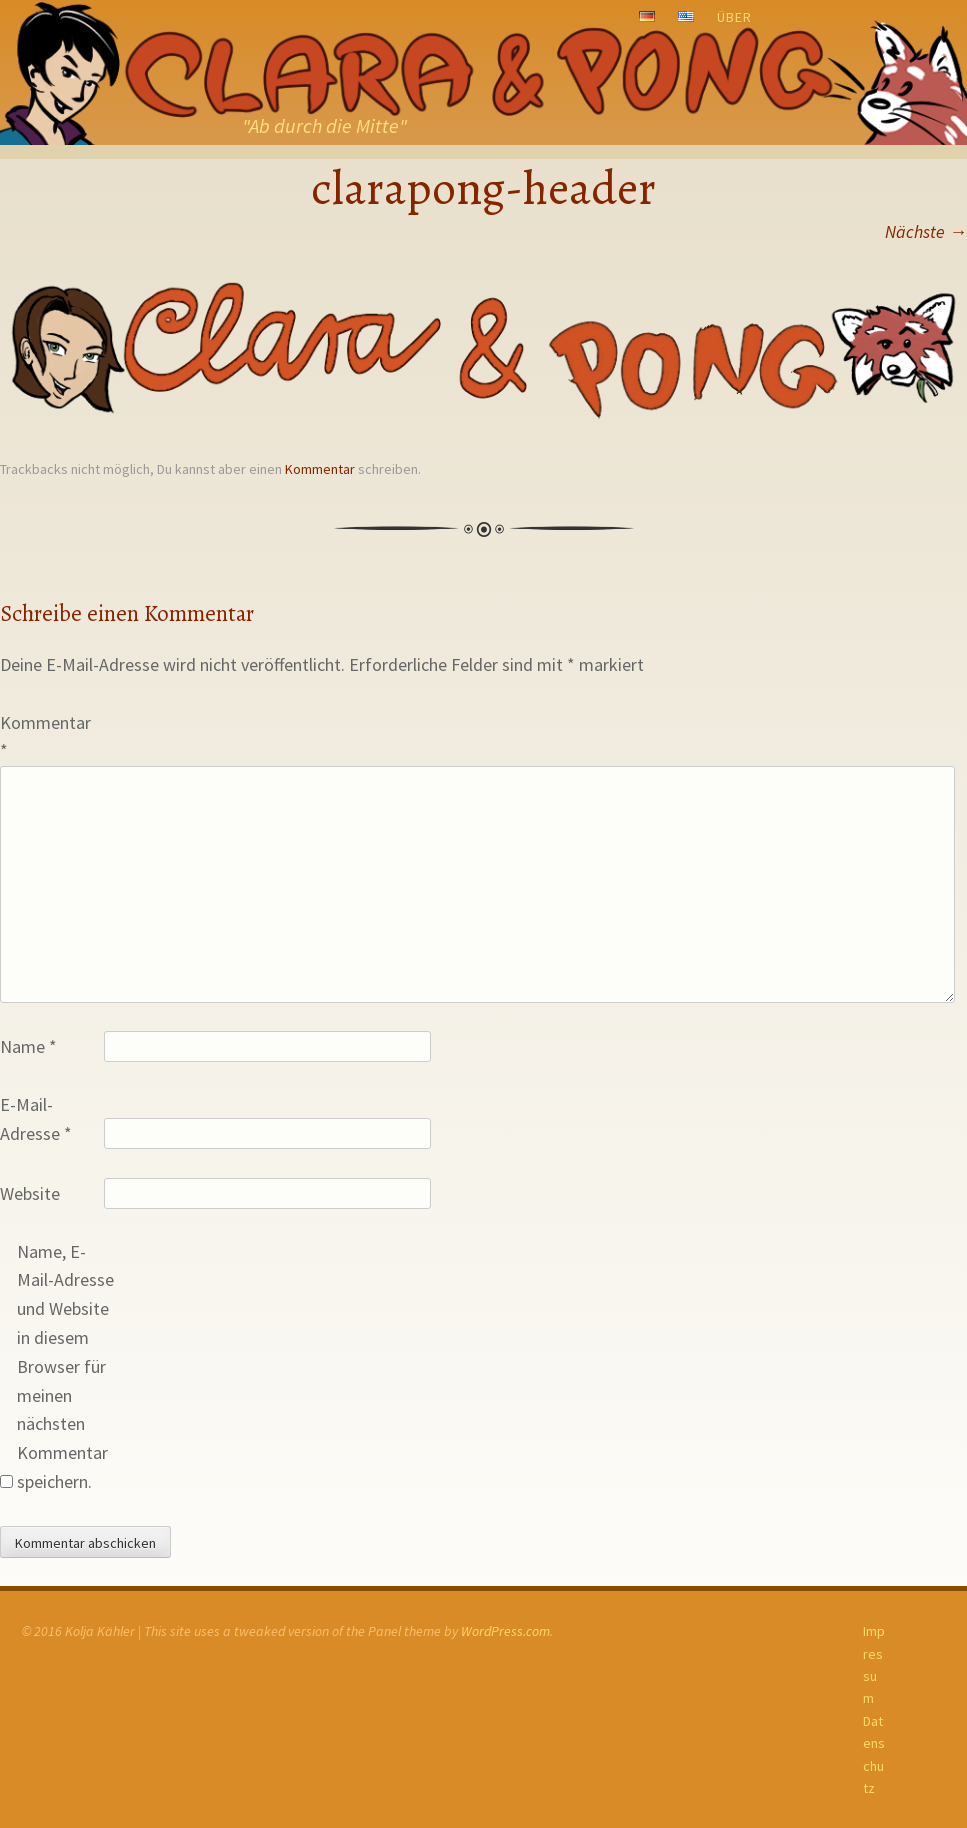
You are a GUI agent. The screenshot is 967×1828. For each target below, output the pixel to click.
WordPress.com (505, 1631)
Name (28, 1046)
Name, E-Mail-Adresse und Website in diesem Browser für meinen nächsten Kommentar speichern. (65, 1366)
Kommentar (320, 469)
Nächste (926, 231)
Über (734, 17)
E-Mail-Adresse (36, 1119)
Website (30, 1193)
